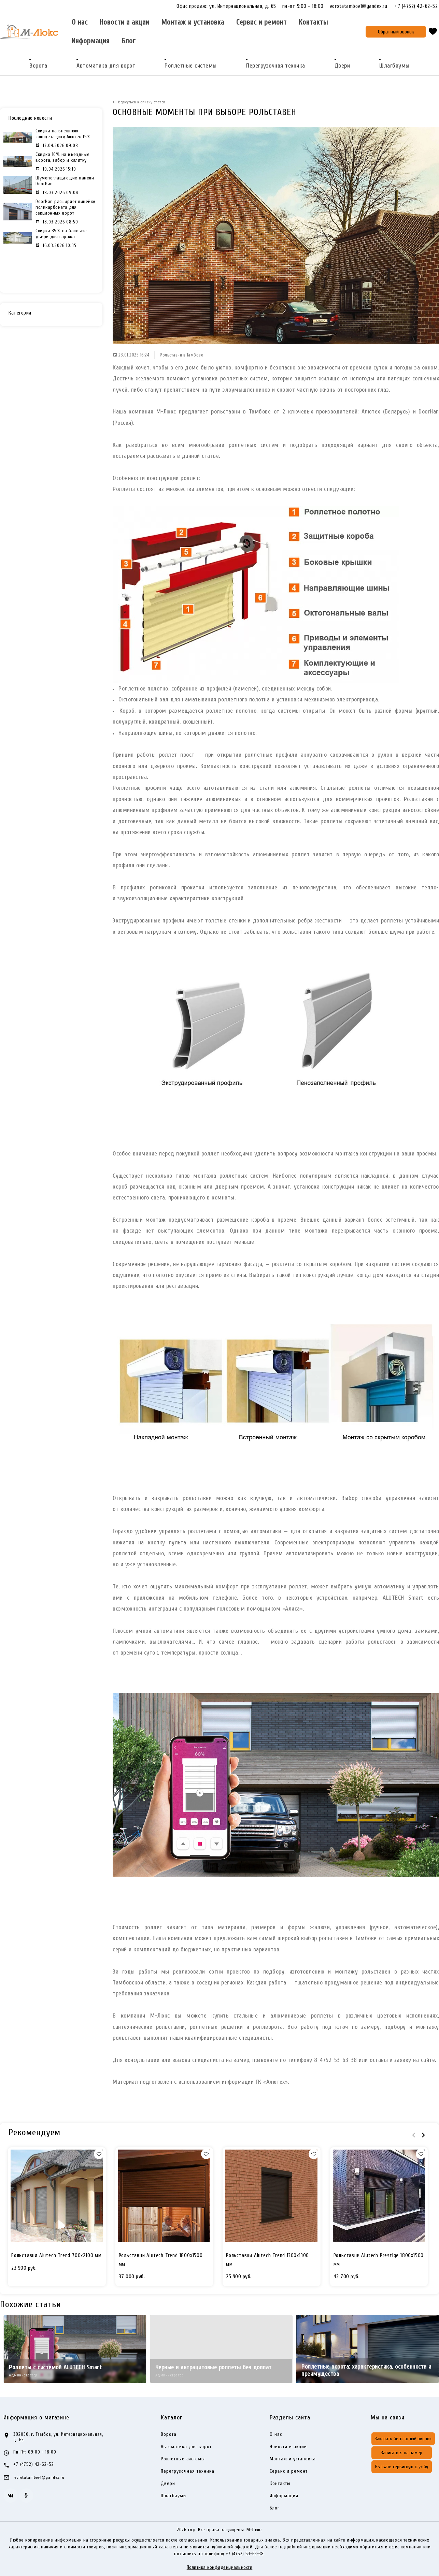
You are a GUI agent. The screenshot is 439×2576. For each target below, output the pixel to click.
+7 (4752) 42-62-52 (416, 6)
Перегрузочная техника (275, 65)
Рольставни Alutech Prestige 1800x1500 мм (379, 2260)
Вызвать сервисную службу (401, 2467)
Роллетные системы (191, 65)
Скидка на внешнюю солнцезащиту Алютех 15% (63, 134)
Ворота (38, 65)
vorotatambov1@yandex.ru (362, 6)
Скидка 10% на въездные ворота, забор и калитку (62, 157)
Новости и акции (124, 22)
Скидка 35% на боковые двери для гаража (61, 233)
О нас (80, 22)
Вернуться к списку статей (141, 102)
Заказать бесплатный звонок (403, 2439)
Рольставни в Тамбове (181, 355)
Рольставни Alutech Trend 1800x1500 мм (161, 2260)
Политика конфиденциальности (220, 2567)
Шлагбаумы (394, 65)
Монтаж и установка (192, 22)
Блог (129, 41)
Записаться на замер (401, 2453)
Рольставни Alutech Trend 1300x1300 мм (267, 2260)
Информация (91, 41)
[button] (99, 2154)
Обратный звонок (396, 32)
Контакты (313, 22)
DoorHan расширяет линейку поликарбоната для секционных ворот (65, 207)
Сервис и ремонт (261, 22)
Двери (342, 65)
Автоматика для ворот (105, 65)
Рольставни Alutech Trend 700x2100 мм (56, 2255)
